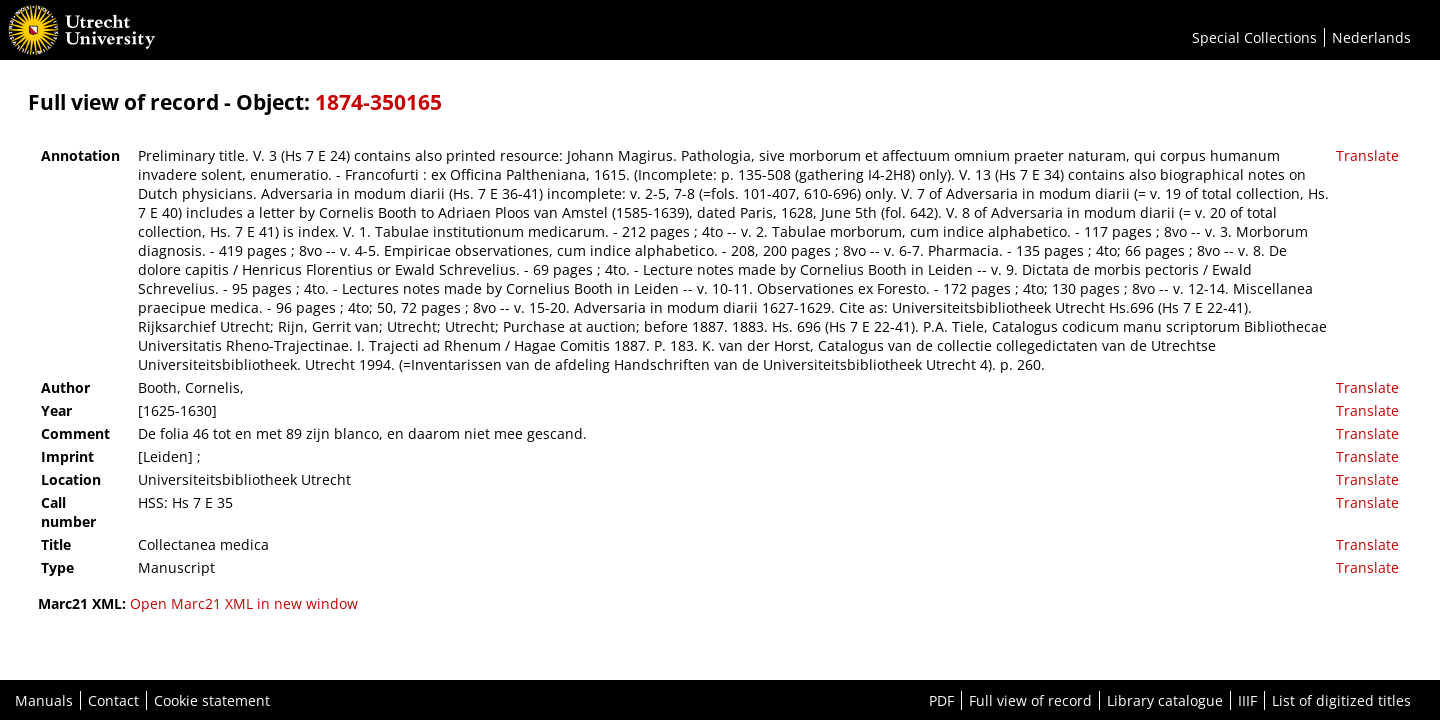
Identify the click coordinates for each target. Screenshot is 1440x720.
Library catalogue (1165, 700)
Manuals (44, 700)
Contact (113, 700)
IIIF (1247, 700)
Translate (1367, 155)
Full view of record (1030, 700)
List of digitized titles (1341, 700)
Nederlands (1371, 37)
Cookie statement (212, 700)
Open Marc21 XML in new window (244, 603)
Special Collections (1254, 37)
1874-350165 (378, 102)
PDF (941, 700)
